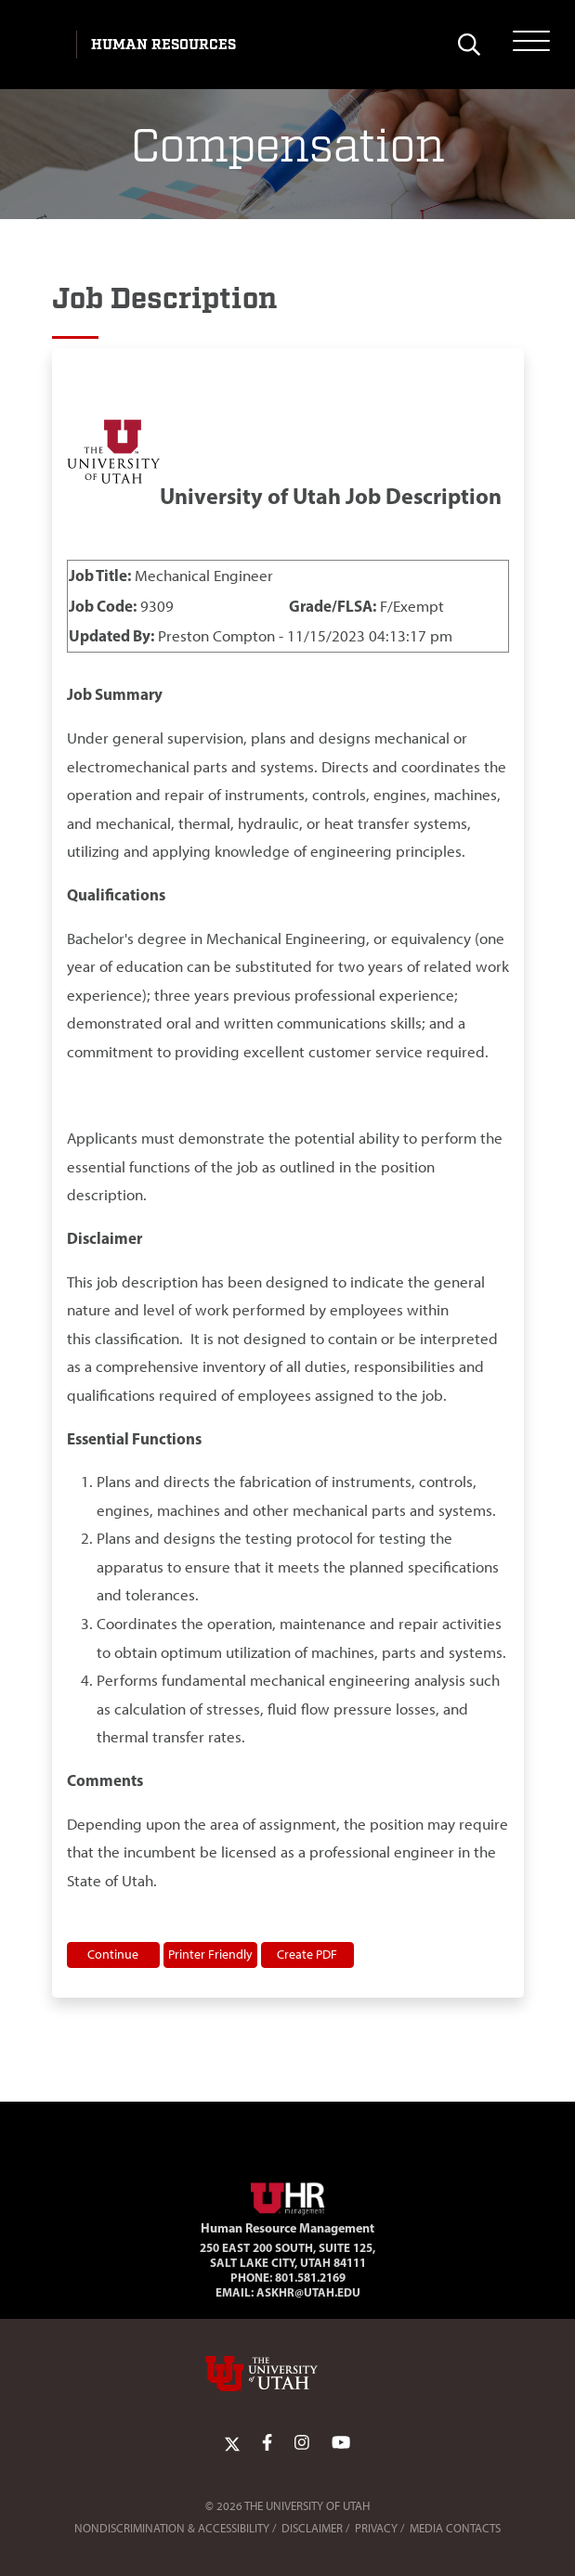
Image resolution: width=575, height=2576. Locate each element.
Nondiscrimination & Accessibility (171, 2528)
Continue (112, 1954)
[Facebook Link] (267, 2443)
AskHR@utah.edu (308, 2292)
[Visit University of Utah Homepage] (43, 44)
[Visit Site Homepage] (288, 2195)
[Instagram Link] (301, 2443)
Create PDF (307, 1954)
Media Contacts (455, 2528)
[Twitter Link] (232, 2443)
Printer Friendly (210, 1954)
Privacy (376, 2528)
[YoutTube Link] (341, 2443)
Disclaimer (312, 2528)
